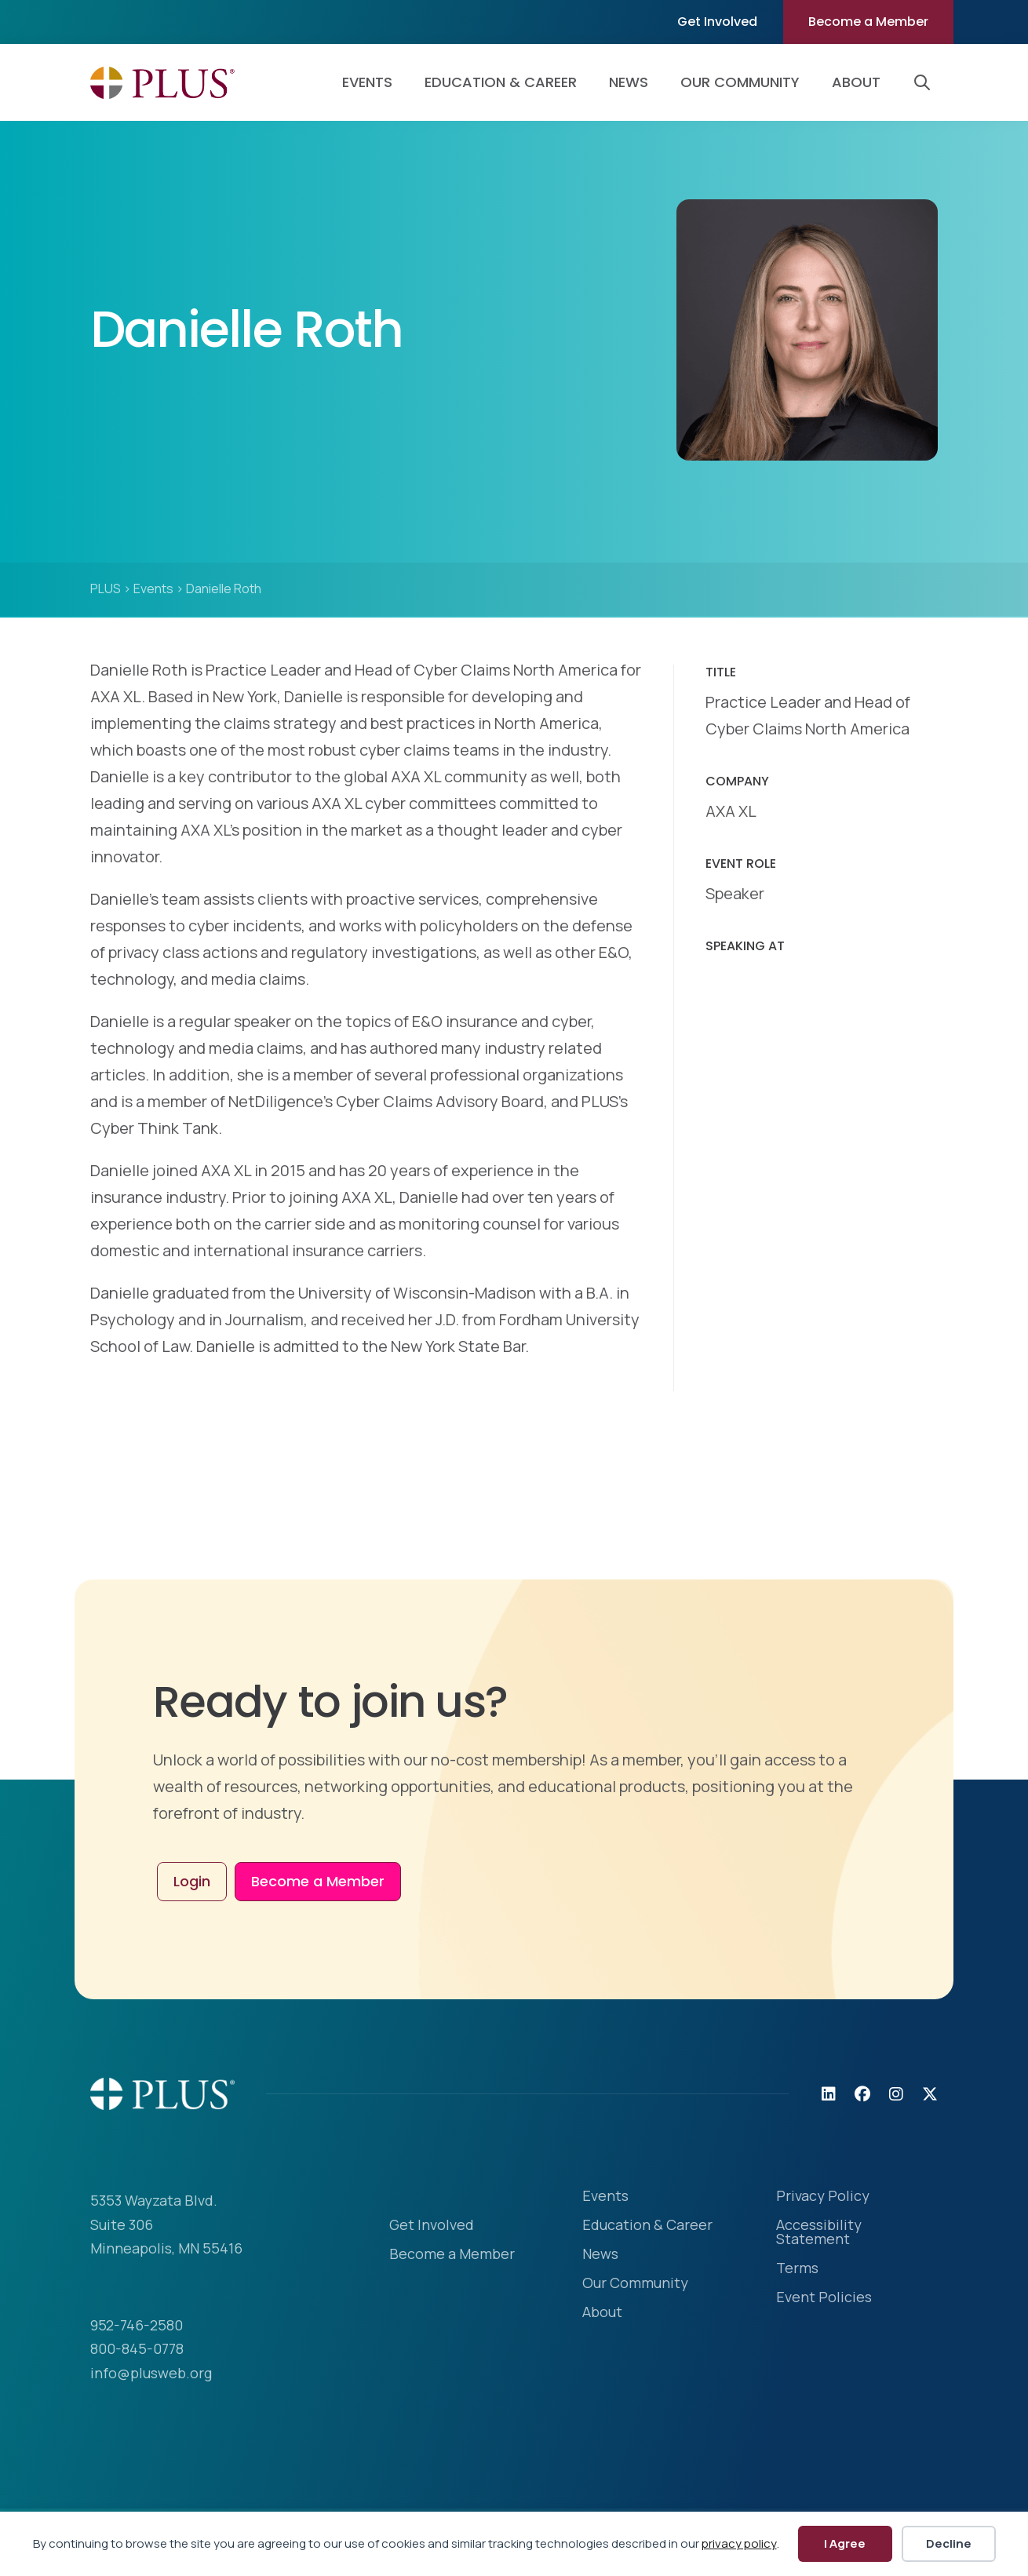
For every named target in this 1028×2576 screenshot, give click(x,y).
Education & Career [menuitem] (501, 82)
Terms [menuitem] (797, 2269)
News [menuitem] (628, 82)
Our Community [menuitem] (740, 82)
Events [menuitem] (367, 82)
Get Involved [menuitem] (717, 22)
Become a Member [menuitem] (868, 22)
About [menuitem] (856, 82)
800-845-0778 (137, 2348)
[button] (925, 82)
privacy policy (739, 2543)
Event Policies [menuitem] (824, 2298)
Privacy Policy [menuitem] (822, 2196)
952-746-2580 (136, 2324)
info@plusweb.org (151, 2372)
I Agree (845, 2543)
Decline (948, 2543)
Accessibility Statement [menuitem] (819, 2232)
